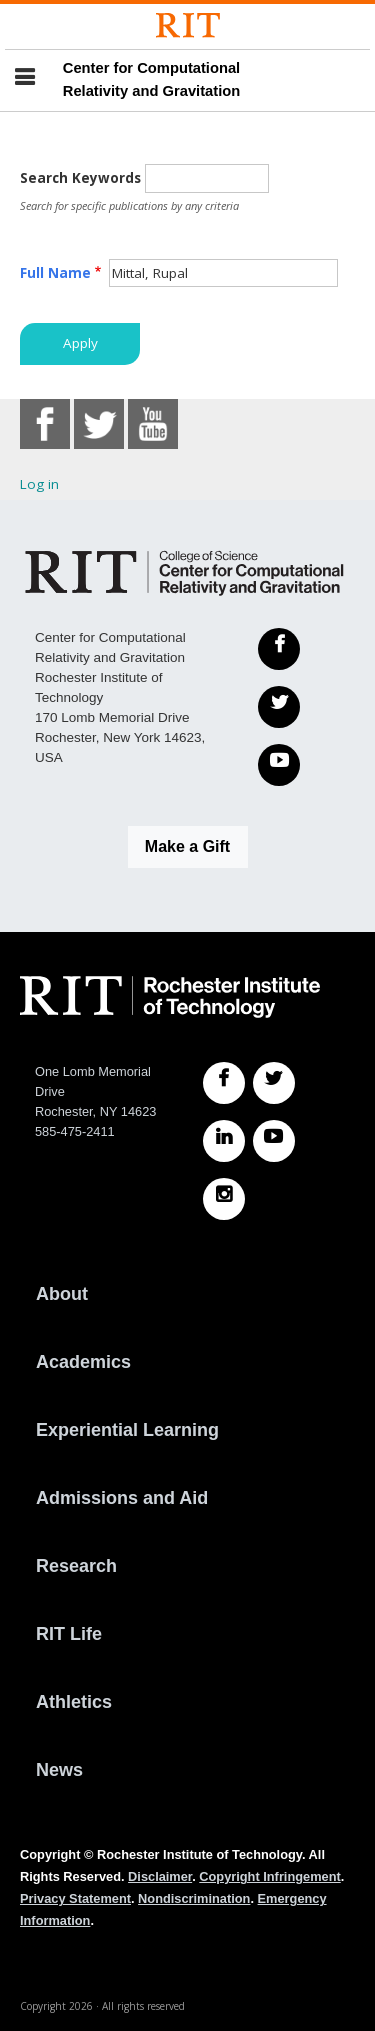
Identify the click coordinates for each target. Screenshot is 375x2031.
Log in (39, 484)
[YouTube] (279, 765)
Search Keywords (80, 178)
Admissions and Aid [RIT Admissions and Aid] (122, 1498)
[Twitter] (279, 707)
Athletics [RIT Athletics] (74, 1702)
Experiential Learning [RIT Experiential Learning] (127, 1430)
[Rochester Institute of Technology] (188, 25)
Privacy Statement (75, 1898)
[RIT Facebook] (224, 1083)
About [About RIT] (62, 1294)
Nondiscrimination (194, 1898)
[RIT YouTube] (274, 1141)
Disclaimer (160, 1876)
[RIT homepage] (170, 997)
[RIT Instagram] (224, 1199)
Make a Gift (187, 846)
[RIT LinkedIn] (224, 1141)
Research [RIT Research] (76, 1566)
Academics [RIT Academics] (83, 1362)
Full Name (55, 273)
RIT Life (69, 1634)
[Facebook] (279, 649)
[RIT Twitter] (274, 1083)
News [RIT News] (59, 1770)
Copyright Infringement (269, 1876)
